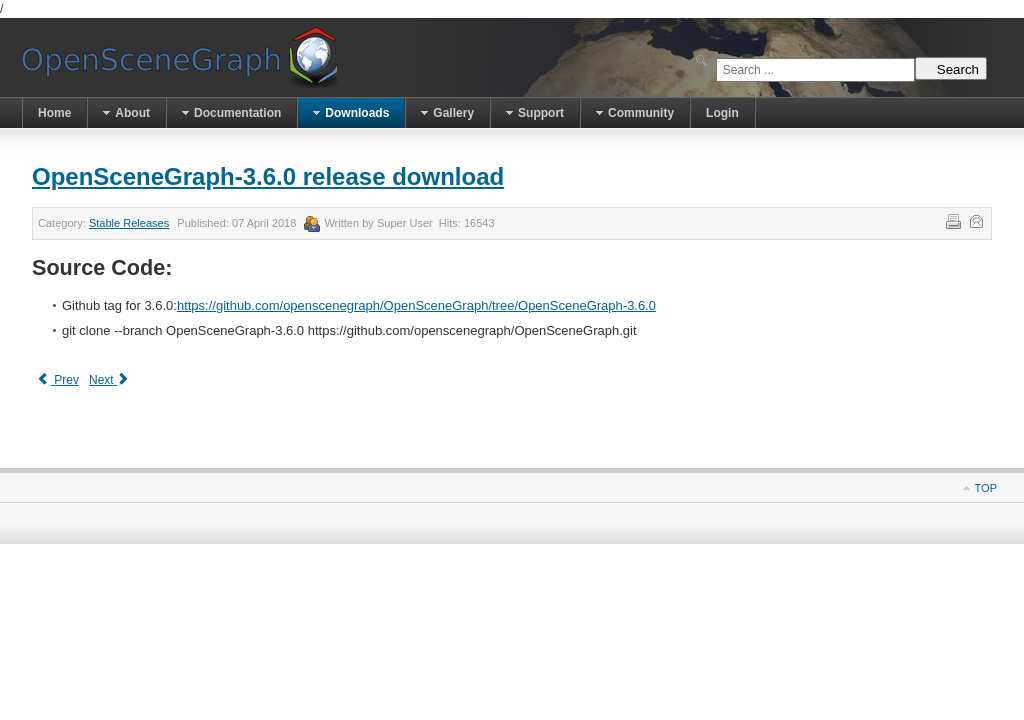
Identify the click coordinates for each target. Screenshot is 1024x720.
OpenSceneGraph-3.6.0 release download (268, 176)
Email (975, 220)
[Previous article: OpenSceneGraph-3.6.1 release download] (58, 380)
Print (952, 220)
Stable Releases (129, 223)
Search (951, 68)
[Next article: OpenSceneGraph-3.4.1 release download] (110, 380)
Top (986, 488)
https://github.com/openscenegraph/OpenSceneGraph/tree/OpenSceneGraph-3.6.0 (416, 305)
